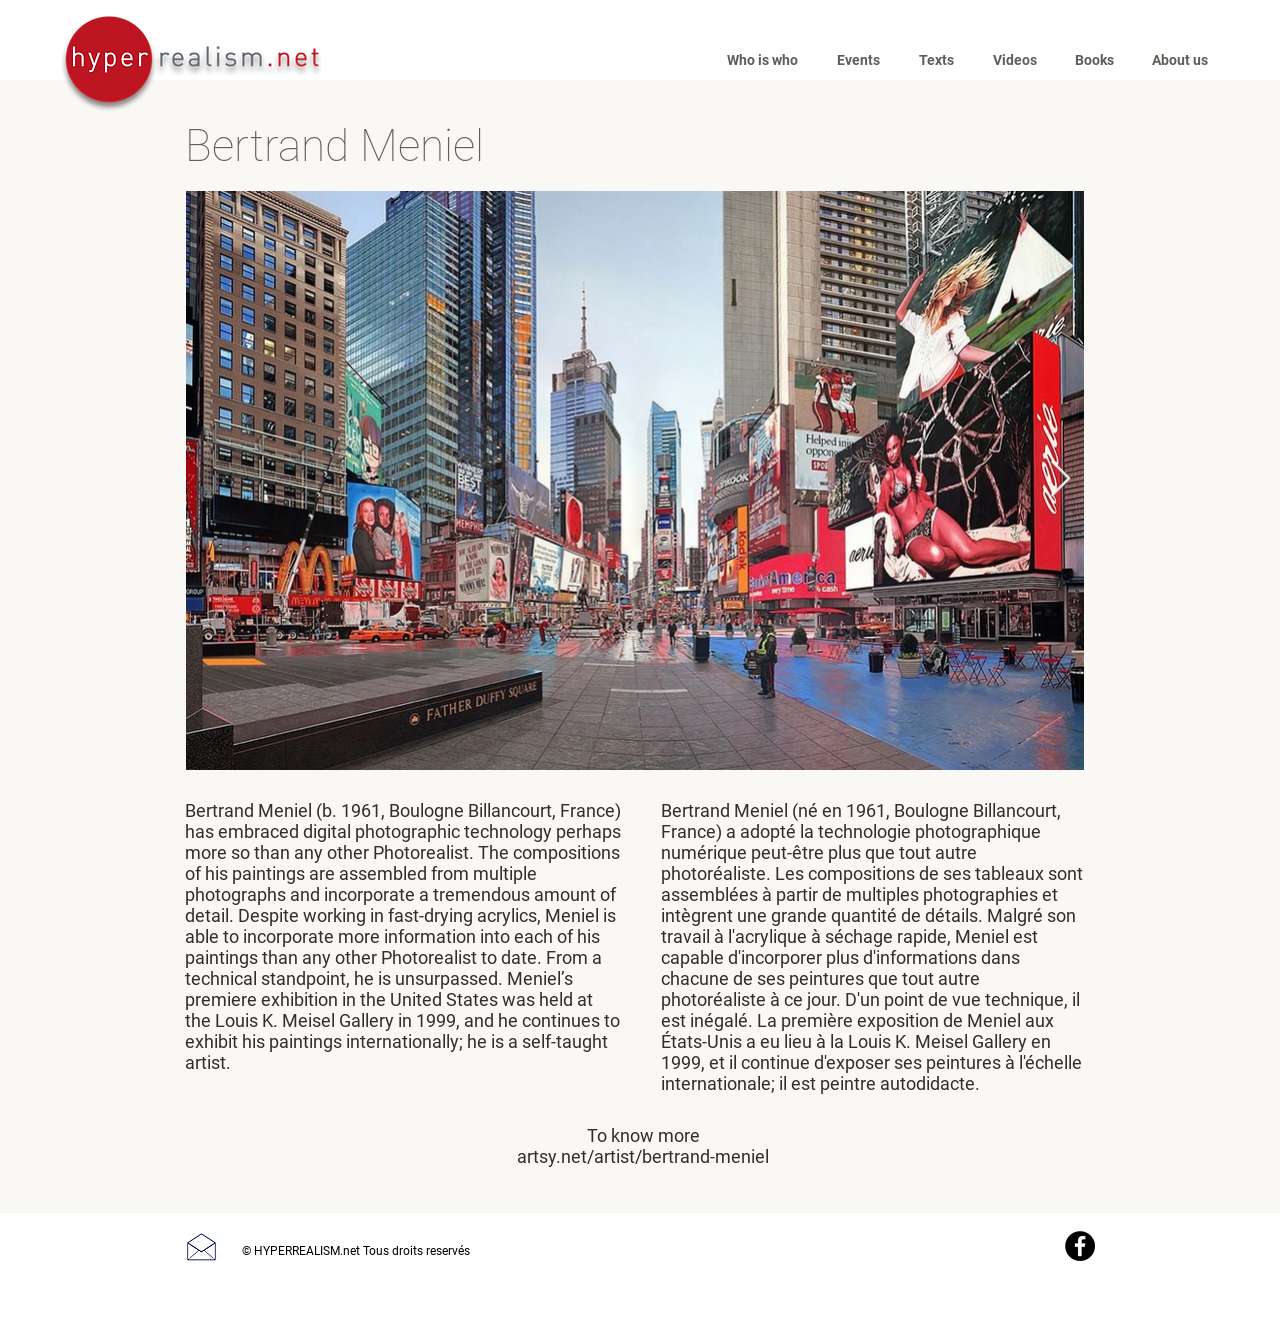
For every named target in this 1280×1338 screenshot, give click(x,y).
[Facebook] (1080, 1246)
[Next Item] (1060, 479)
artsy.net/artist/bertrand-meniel (643, 1156)
